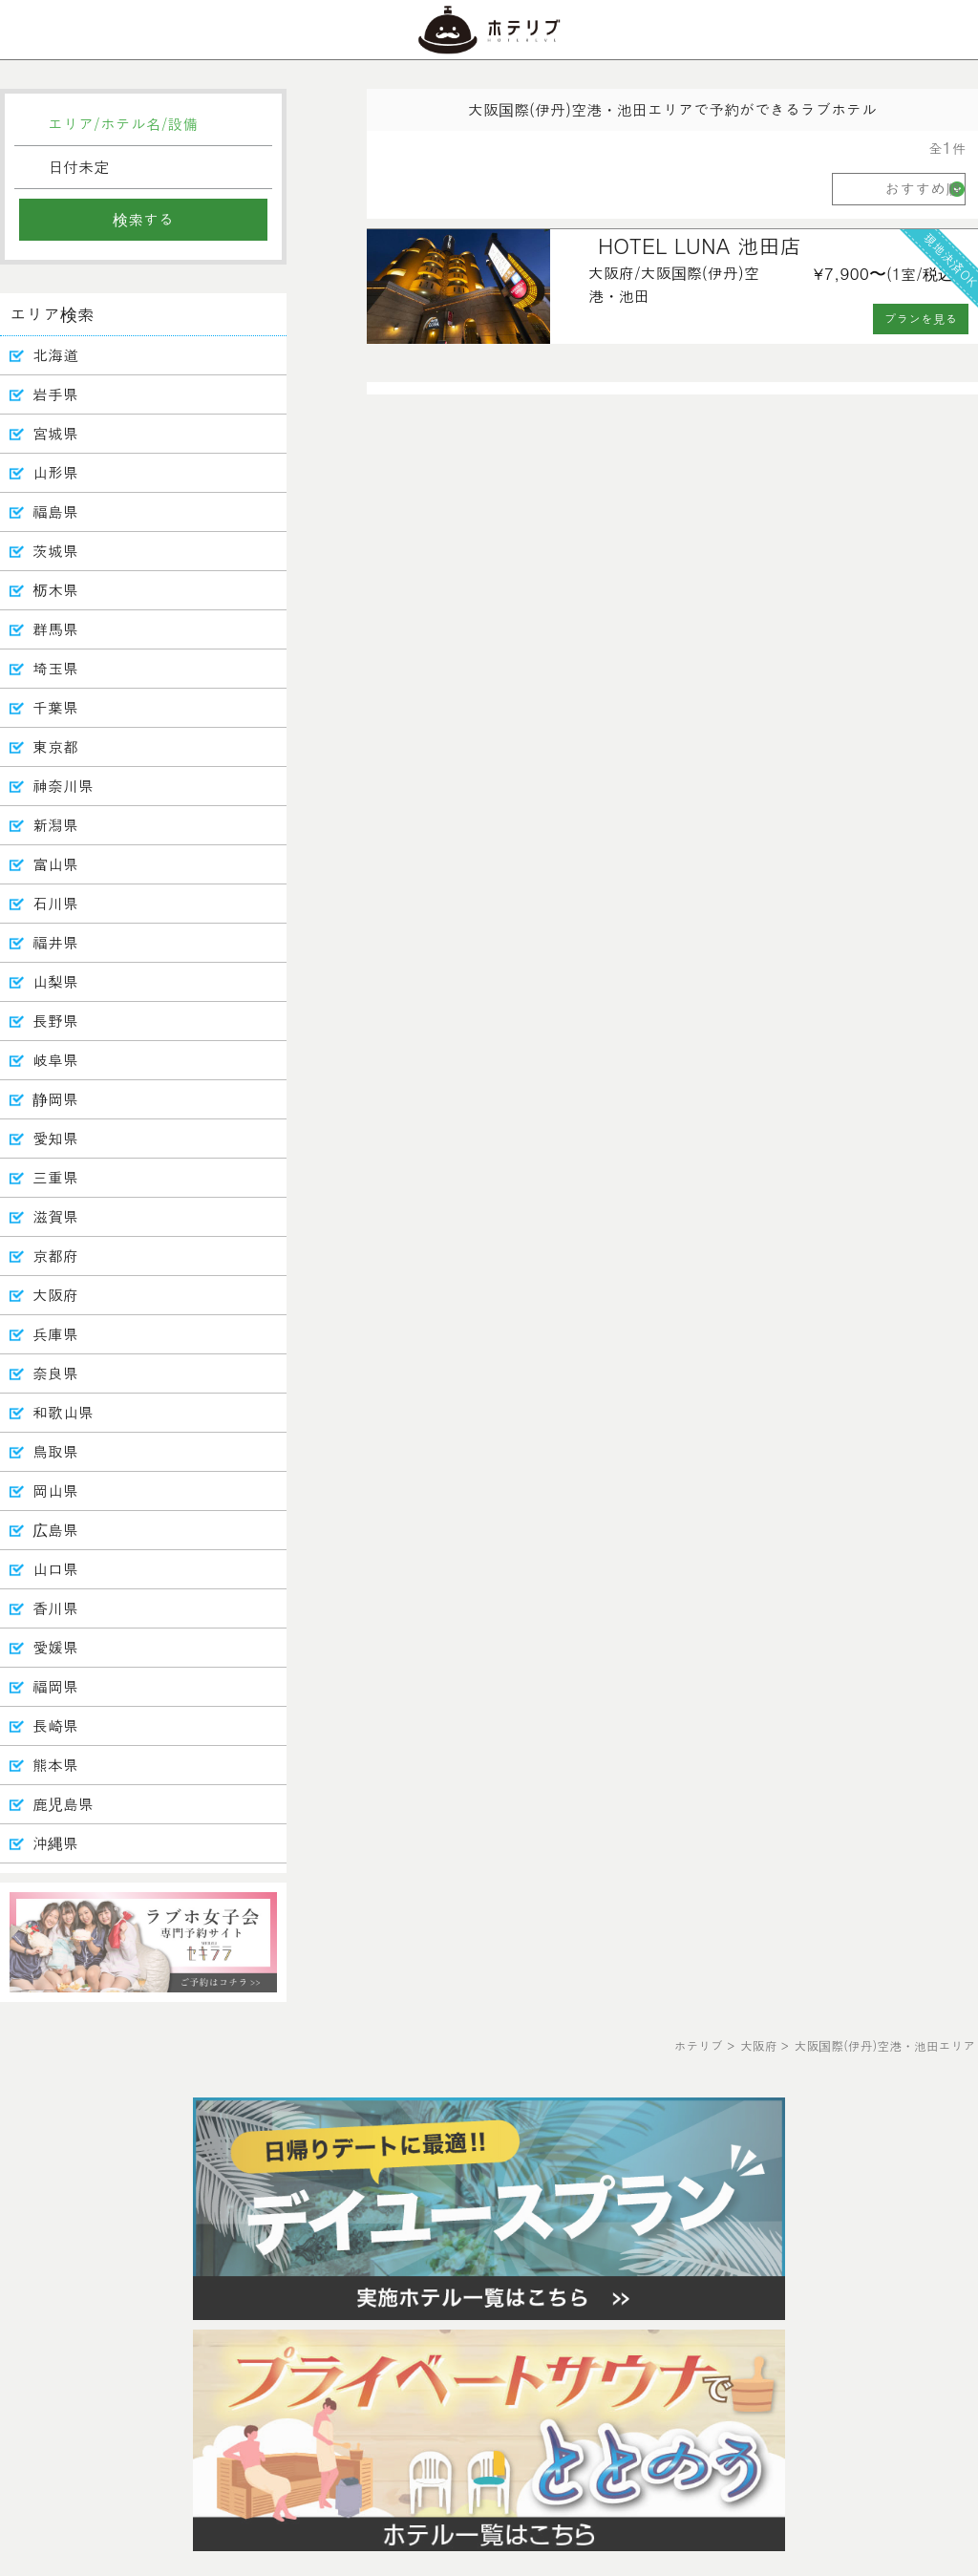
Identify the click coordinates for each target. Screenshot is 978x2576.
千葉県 (55, 707)
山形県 (55, 472)
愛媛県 (55, 1647)
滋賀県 (55, 1216)
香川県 (55, 1608)
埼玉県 (55, 668)
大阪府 (55, 1295)
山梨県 (55, 981)
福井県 (55, 942)
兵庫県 (55, 1334)
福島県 (55, 511)
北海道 (55, 355)
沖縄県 (55, 1843)
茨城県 (55, 551)
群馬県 (55, 629)
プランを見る (921, 318)
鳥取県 (55, 1451)
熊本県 (55, 1765)
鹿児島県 (63, 1804)
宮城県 (55, 433)
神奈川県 (63, 786)
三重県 (55, 1177)
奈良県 (55, 1373)
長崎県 (55, 1725)
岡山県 (55, 1490)
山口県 (55, 1569)
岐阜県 (55, 1060)
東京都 (55, 746)
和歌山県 (63, 1412)
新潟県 (55, 825)
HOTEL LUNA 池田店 (699, 245)
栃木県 (55, 590)
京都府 (55, 1256)
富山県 (55, 864)
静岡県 (55, 1099)
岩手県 (55, 394)
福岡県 (55, 1686)
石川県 (55, 903)
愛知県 (55, 1138)
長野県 (55, 1021)
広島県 (55, 1530)
